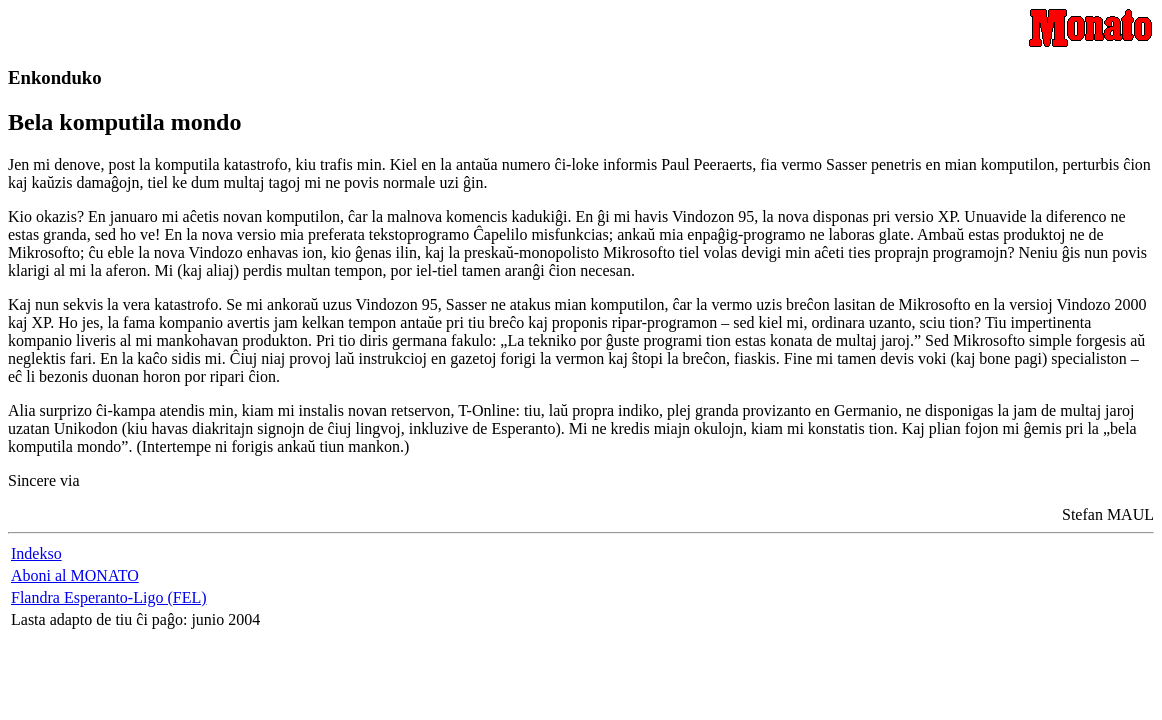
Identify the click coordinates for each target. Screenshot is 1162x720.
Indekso (36, 553)
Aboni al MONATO (75, 575)
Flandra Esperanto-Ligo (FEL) (109, 597)
